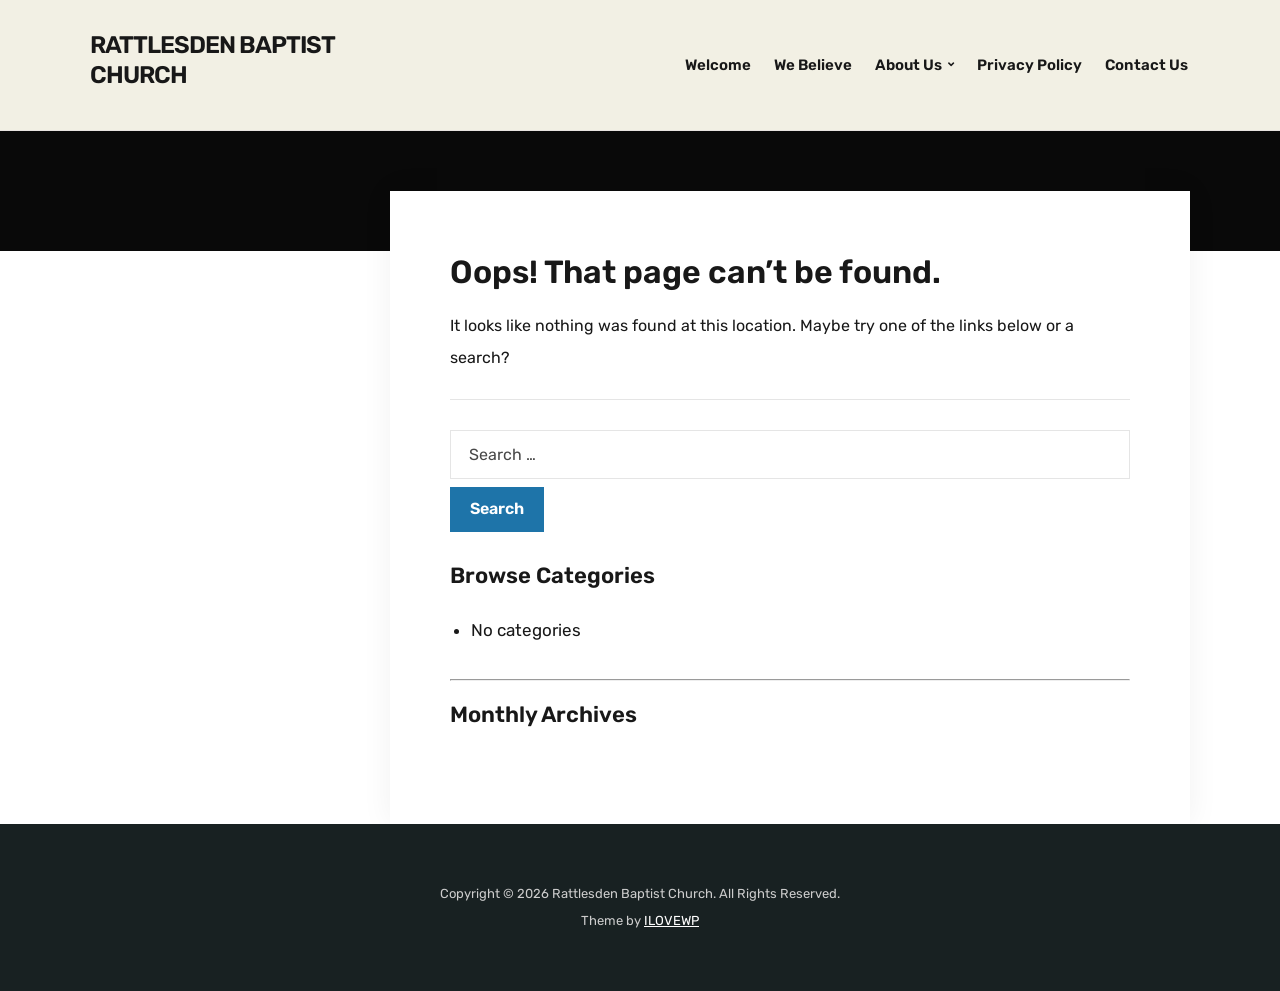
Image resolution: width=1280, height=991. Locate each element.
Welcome (718, 65)
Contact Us (1146, 65)
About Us (908, 65)
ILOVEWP (671, 920)
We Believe (813, 65)
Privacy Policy (1029, 65)
